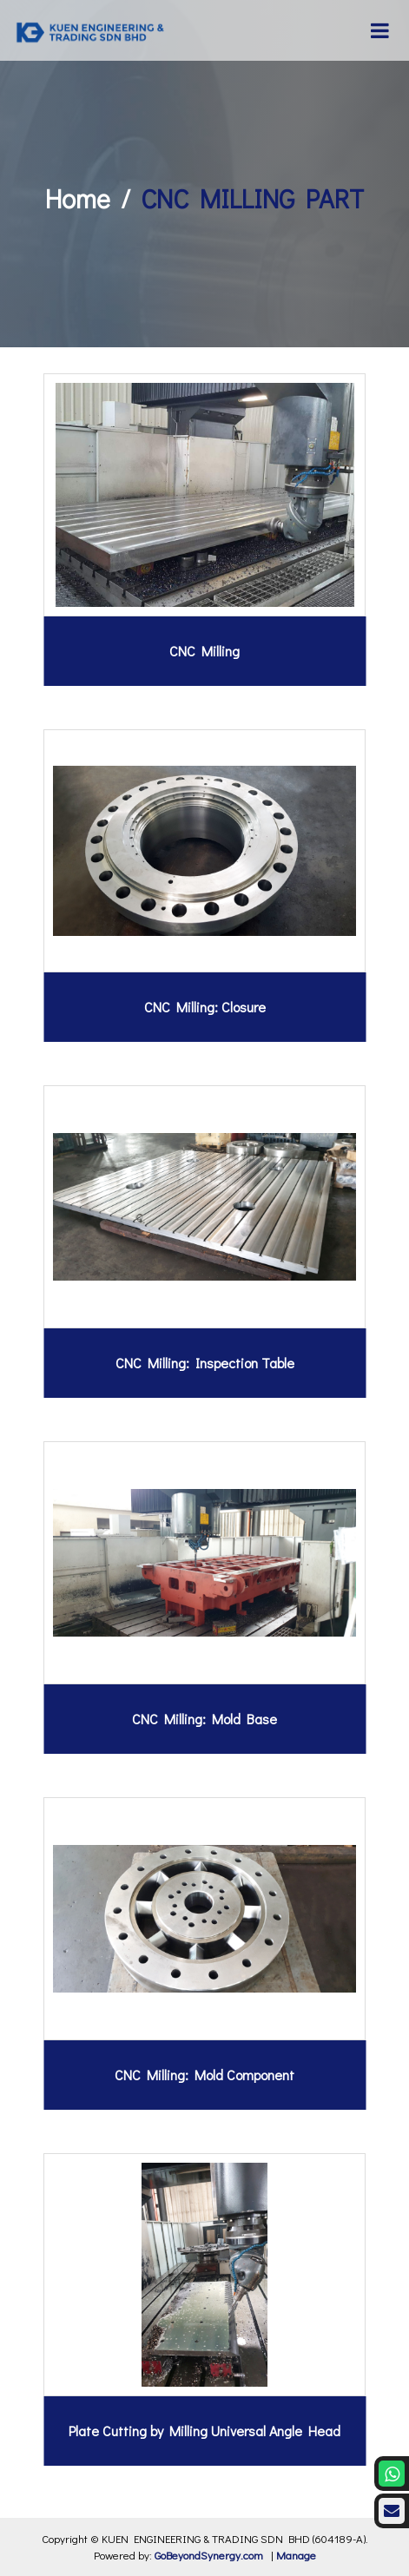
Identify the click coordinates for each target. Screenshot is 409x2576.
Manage (296, 2554)
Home (77, 198)
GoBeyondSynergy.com (209, 2554)
